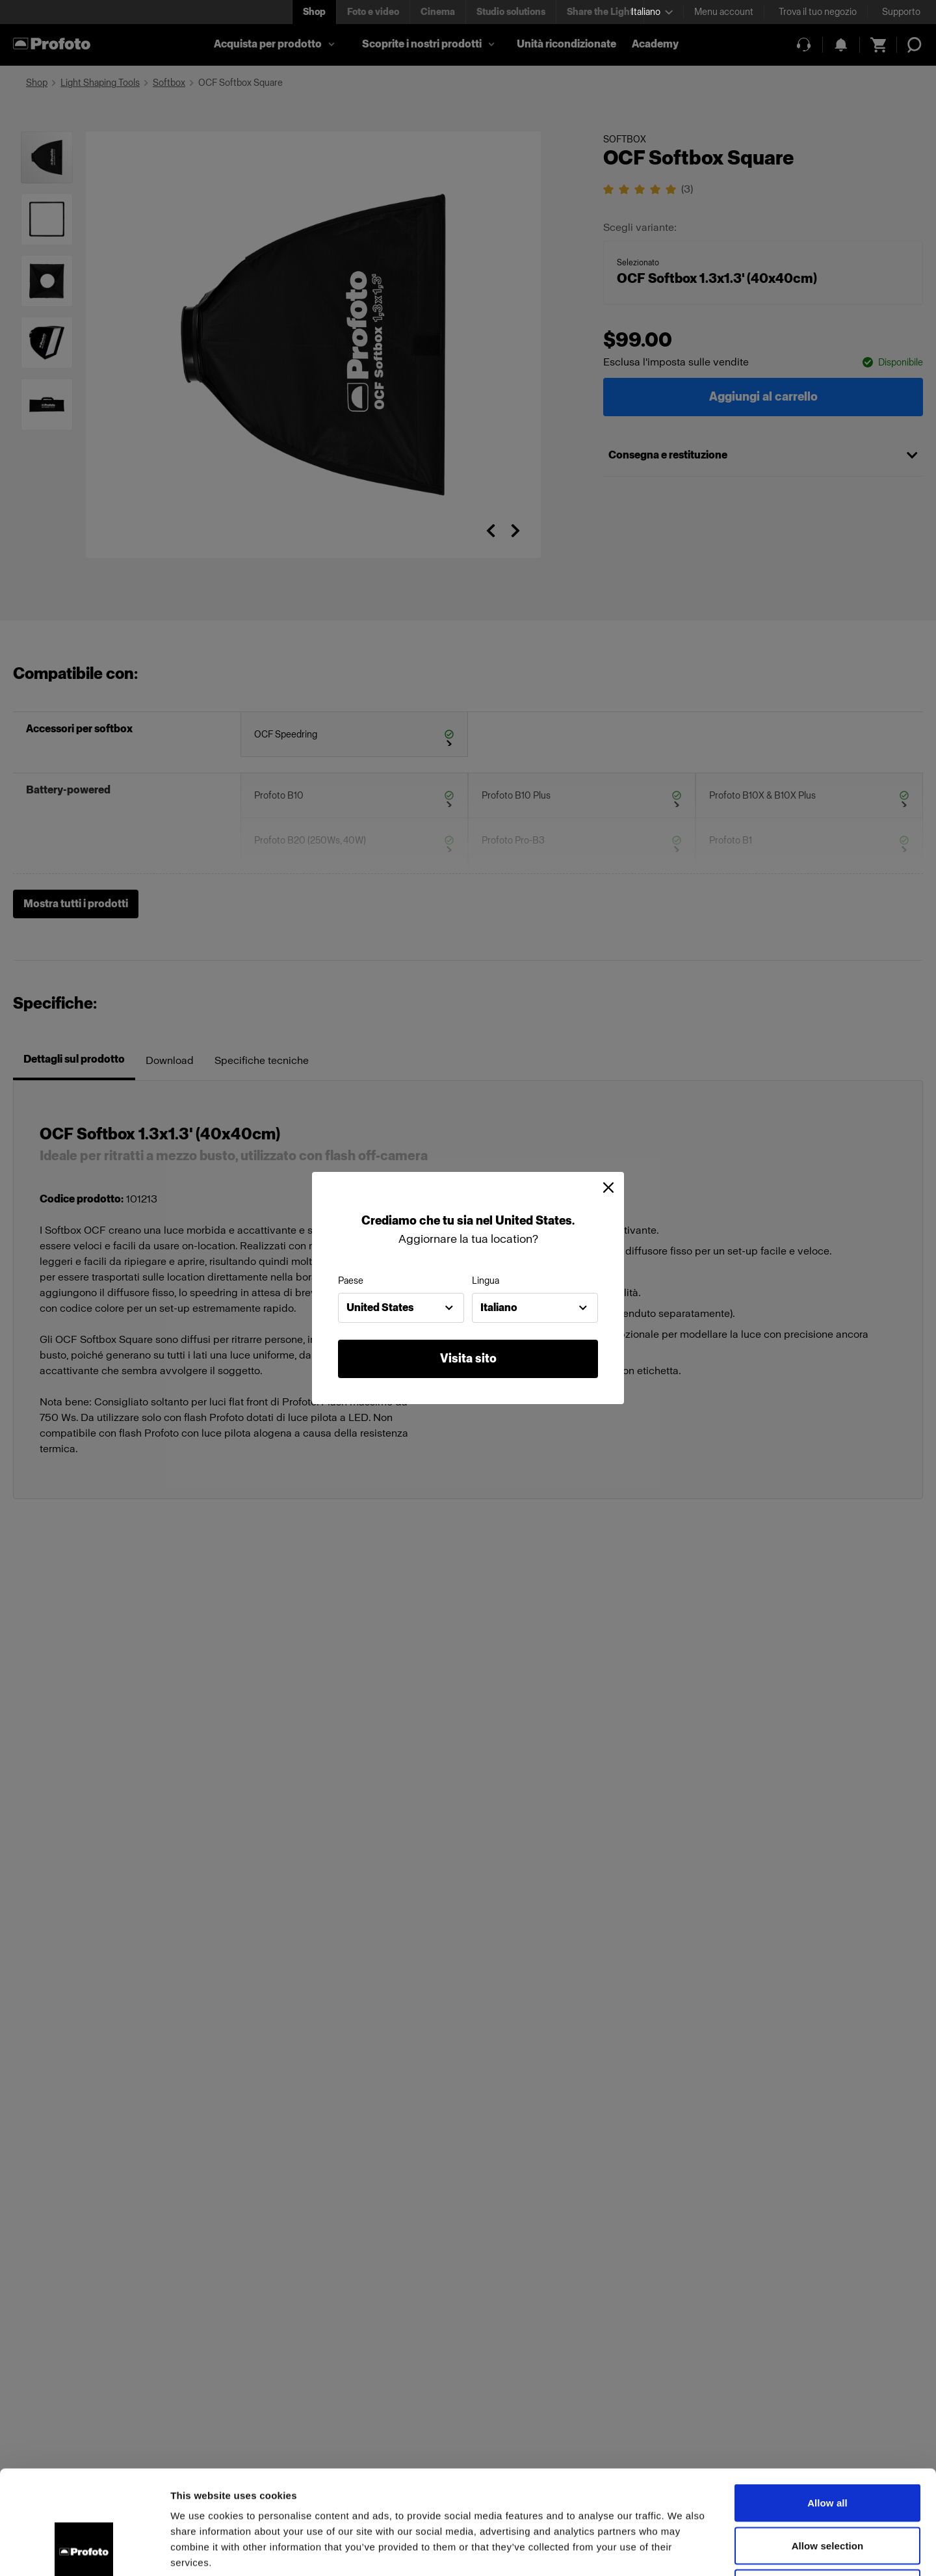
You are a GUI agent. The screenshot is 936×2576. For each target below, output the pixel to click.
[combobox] (401, 1308)
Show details (682, 2550)
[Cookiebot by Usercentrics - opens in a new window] (84, 2550)
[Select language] (652, 12)
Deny (827, 2490)
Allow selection (828, 2448)
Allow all (827, 2405)
